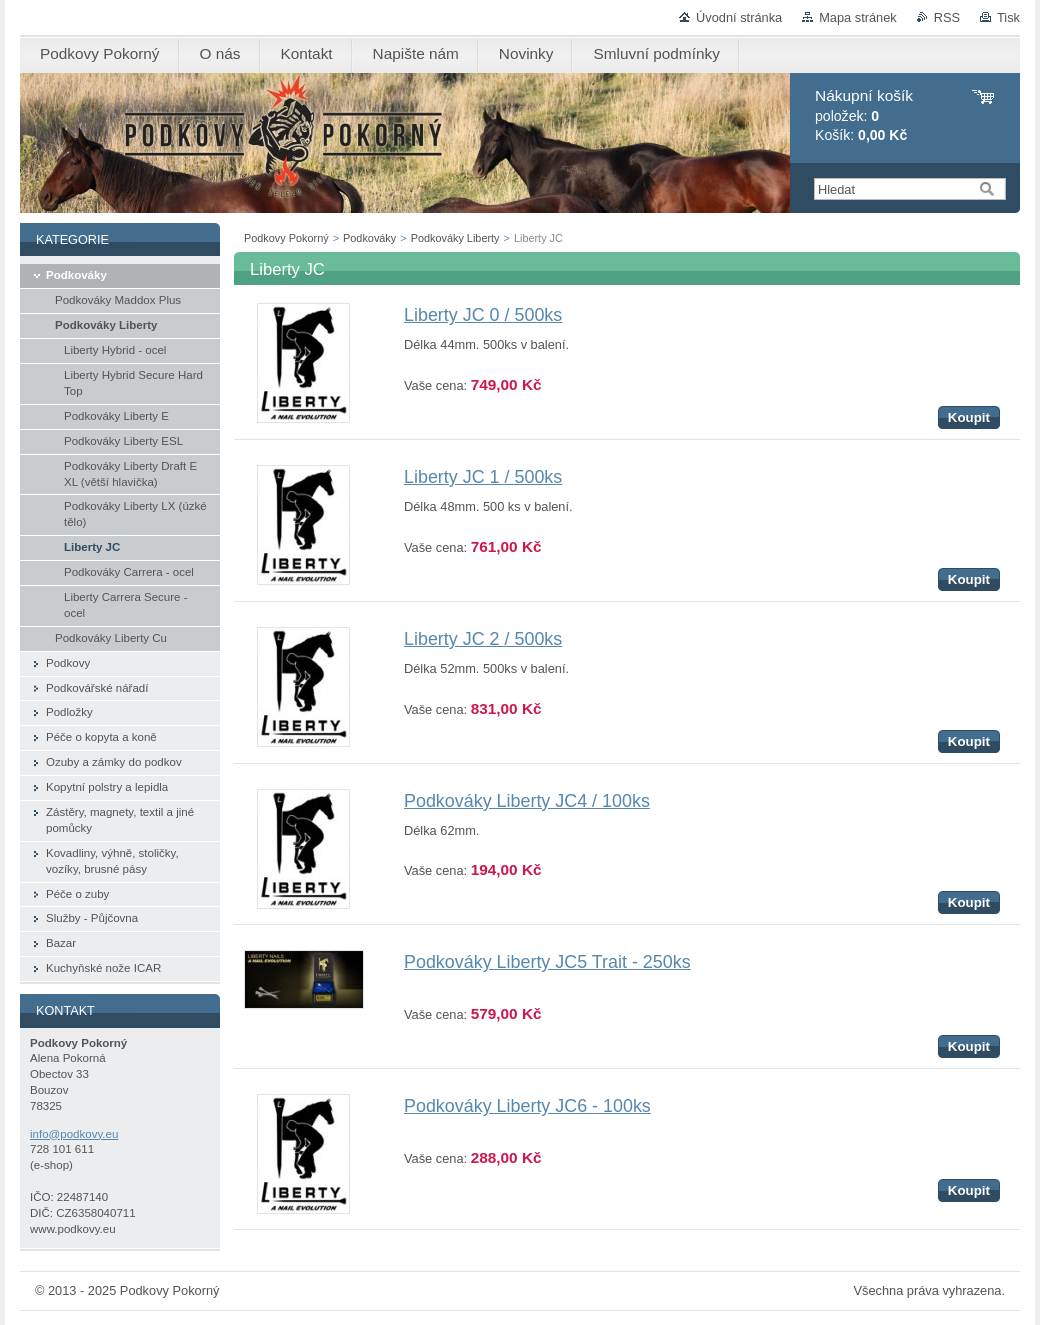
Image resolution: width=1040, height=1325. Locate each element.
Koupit (969, 417)
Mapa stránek (858, 17)
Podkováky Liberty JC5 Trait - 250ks (547, 962)
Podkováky (369, 238)
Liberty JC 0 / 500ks (483, 315)
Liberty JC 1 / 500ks (483, 477)
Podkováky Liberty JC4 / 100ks (527, 801)
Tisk (1008, 17)
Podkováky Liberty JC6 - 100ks (527, 1106)
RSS (947, 17)
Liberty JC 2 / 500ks (483, 639)
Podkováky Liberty (455, 238)
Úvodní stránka (739, 17)
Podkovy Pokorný (286, 238)
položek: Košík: (864, 115)
